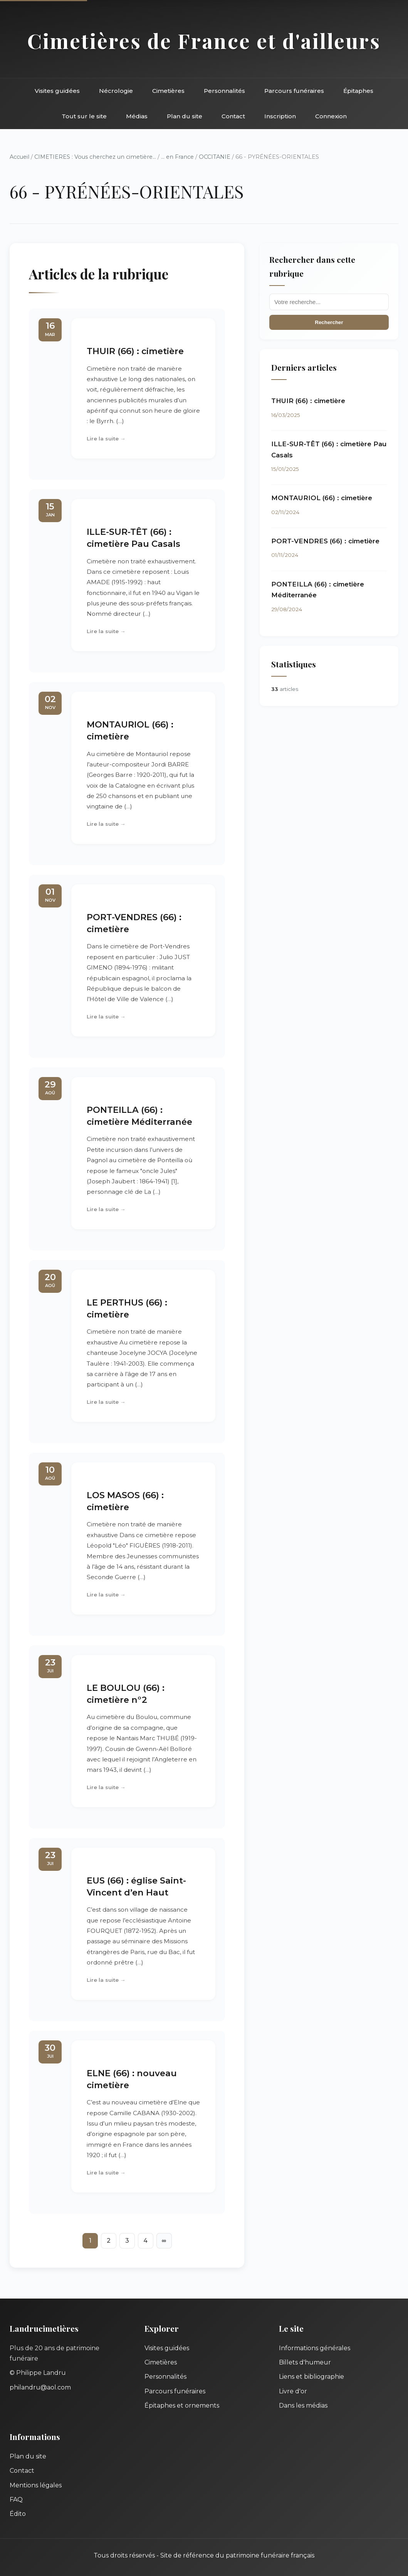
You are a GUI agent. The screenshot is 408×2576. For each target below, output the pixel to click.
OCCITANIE (214, 156)
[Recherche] (329, 302)
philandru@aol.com (40, 2387)
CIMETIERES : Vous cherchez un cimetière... (95, 156)
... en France (177, 156)
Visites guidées (57, 90)
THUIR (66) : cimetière (135, 351)
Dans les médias (303, 2405)
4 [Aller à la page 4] (145, 2240)
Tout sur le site (84, 116)
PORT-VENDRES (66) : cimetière (325, 541)
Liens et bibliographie (311, 2376)
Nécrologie (116, 90)
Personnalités (224, 90)
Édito (18, 2513)
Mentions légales (36, 2485)
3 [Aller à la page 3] (127, 2240)
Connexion (331, 116)
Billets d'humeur (305, 2362)
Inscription (280, 116)
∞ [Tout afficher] (164, 2240)
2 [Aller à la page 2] (109, 2240)
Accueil (19, 156)
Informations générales (314, 2348)
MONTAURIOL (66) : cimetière (321, 498)
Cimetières (168, 90)
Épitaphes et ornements (181, 2405)
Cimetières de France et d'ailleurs (204, 40)
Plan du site (184, 116)
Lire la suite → (106, 438)
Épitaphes (358, 90)
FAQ (16, 2499)
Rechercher (329, 322)
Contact (233, 116)
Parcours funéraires (294, 90)
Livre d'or (293, 2391)
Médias (137, 116)
